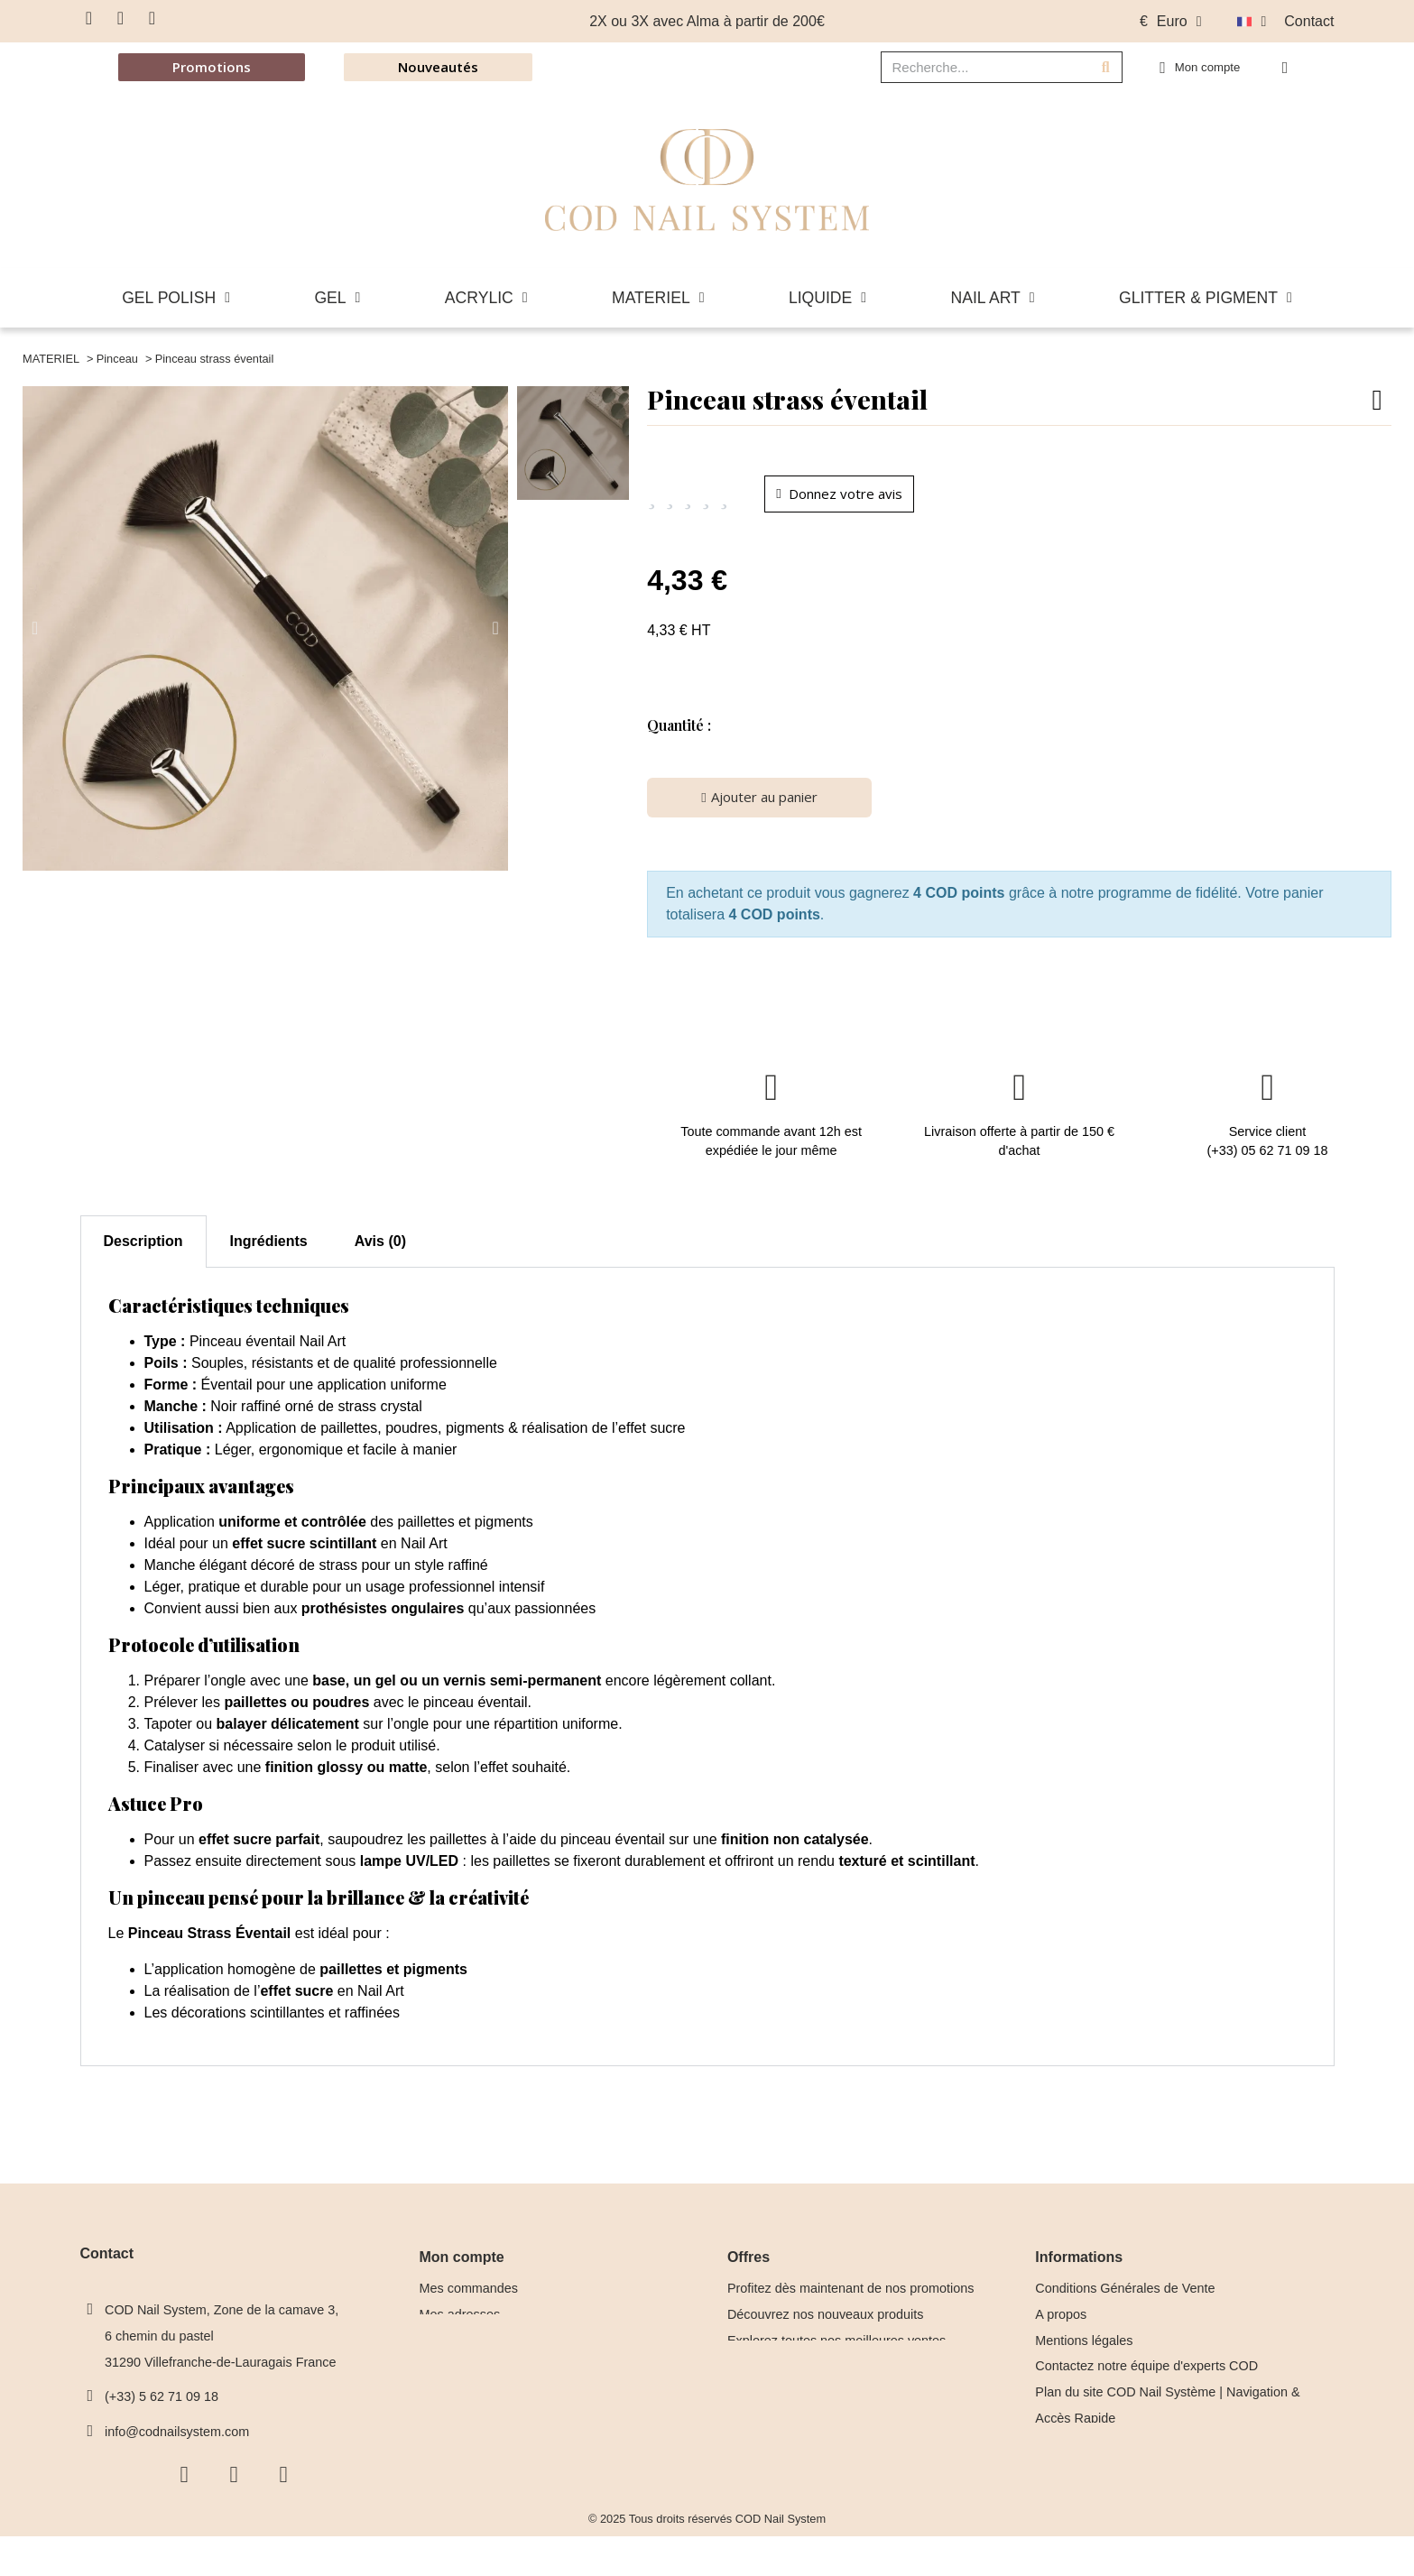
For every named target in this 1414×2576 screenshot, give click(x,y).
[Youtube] (152, 18)
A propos (1060, 2321)
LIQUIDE (827, 298)
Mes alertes (453, 2374)
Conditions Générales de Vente (1125, 2296)
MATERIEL (658, 298)
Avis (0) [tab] (380, 1249)
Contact (1309, 21)
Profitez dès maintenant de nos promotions (851, 2296)
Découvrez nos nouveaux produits (825, 2321)
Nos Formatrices (1083, 2504)
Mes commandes (469, 2296)
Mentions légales (1083, 2348)
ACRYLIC (486, 298)
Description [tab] (143, 1249)
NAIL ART (993, 298)
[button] (1289, 67)
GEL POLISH (176, 298)
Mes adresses (460, 2321)
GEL (337, 298)
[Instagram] (121, 18)
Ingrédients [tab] (269, 1249)
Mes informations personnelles (508, 2348)
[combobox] (974, 67)
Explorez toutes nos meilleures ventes (836, 2348)
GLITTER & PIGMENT (1205, 298)
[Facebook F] (89, 18)
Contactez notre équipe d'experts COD (1146, 2374)
